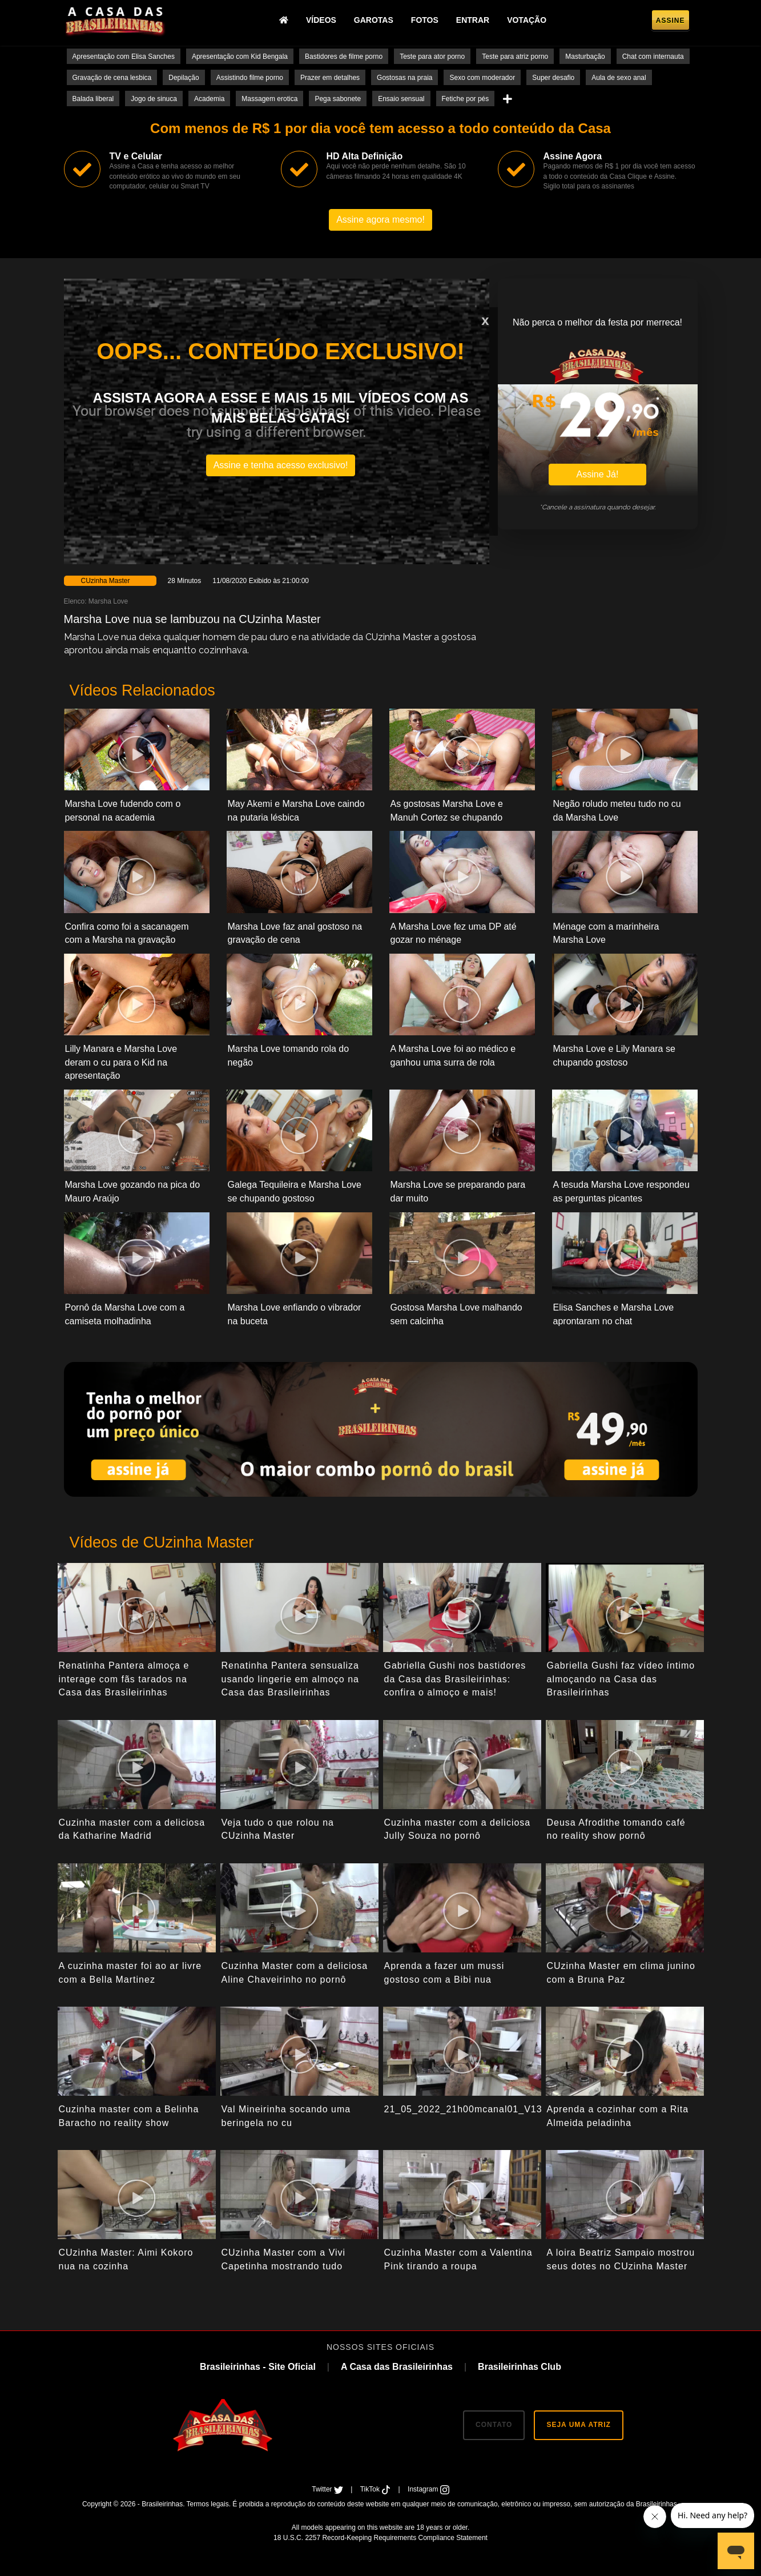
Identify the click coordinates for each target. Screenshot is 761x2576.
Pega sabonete (338, 99)
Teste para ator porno (432, 57)
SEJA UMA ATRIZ (578, 2425)
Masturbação (585, 57)
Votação (526, 20)
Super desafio (553, 78)
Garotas (373, 20)
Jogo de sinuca (154, 99)
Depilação (183, 78)
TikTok (376, 2489)
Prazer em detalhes (330, 78)
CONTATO (494, 2425)
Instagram (428, 2489)
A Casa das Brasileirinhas (397, 2367)
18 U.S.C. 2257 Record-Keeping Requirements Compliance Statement (380, 2538)
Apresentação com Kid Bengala (240, 57)
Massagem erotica (269, 99)
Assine (670, 21)
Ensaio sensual (401, 99)
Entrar (472, 20)
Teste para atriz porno (515, 57)
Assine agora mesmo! (380, 219)
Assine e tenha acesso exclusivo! (281, 465)
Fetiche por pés (465, 99)
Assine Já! (598, 474)
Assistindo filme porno (249, 78)
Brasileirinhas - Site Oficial (258, 2367)
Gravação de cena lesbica (112, 78)
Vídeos (321, 20)
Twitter (328, 2489)
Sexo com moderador (482, 78)
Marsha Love (108, 601)
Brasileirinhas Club (519, 2367)
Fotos (424, 20)
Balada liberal (93, 99)
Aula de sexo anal (618, 78)
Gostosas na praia (404, 78)
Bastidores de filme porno (343, 57)
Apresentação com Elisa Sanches (124, 57)
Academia (209, 99)
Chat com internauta (653, 57)
